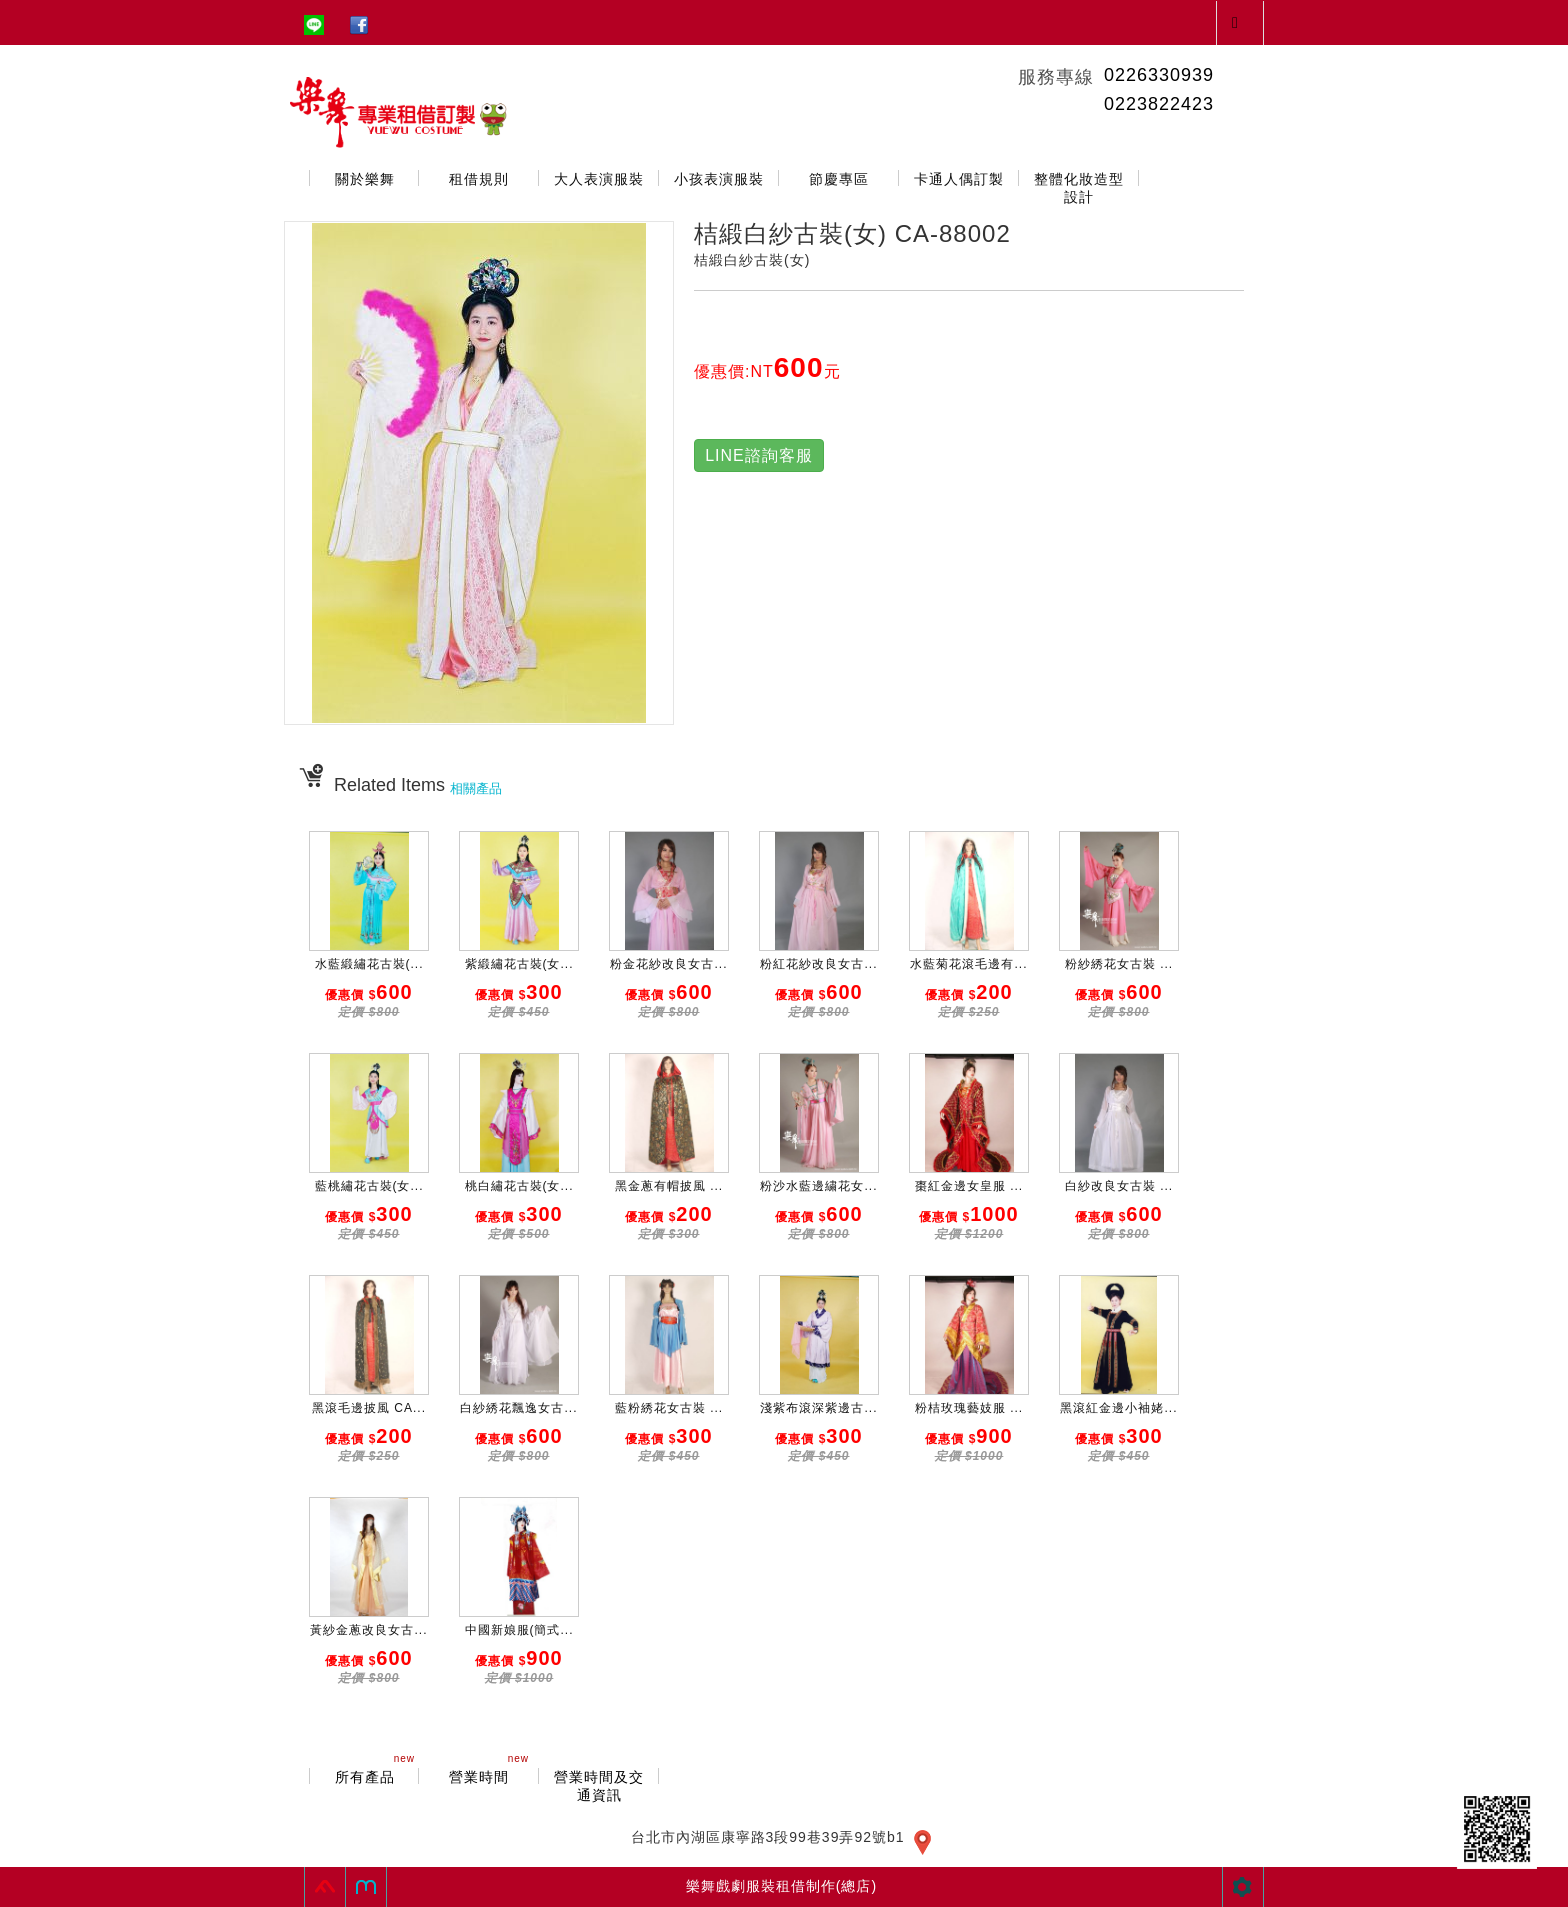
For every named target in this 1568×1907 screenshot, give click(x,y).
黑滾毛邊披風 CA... (369, 1408)
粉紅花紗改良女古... (818, 964)
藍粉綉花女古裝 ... (669, 1408)
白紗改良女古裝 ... (1119, 1186)
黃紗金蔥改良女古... (368, 1630)
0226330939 (1159, 75)
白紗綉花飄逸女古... (518, 1408)
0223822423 (1159, 104)
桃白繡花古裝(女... (519, 1186)
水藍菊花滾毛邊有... (968, 964)
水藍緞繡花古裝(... (369, 964)
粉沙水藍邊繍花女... (818, 1186)
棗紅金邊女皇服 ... (969, 1186)
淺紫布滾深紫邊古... (818, 1408)
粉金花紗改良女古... (668, 964)
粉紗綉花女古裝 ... (1119, 964)
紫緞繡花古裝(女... (519, 964)
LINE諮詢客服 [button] (759, 455)
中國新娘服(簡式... (519, 1630)
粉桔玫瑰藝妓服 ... (969, 1408)
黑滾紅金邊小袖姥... (1118, 1408)
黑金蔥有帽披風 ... (669, 1186)
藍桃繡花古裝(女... (369, 1186)
